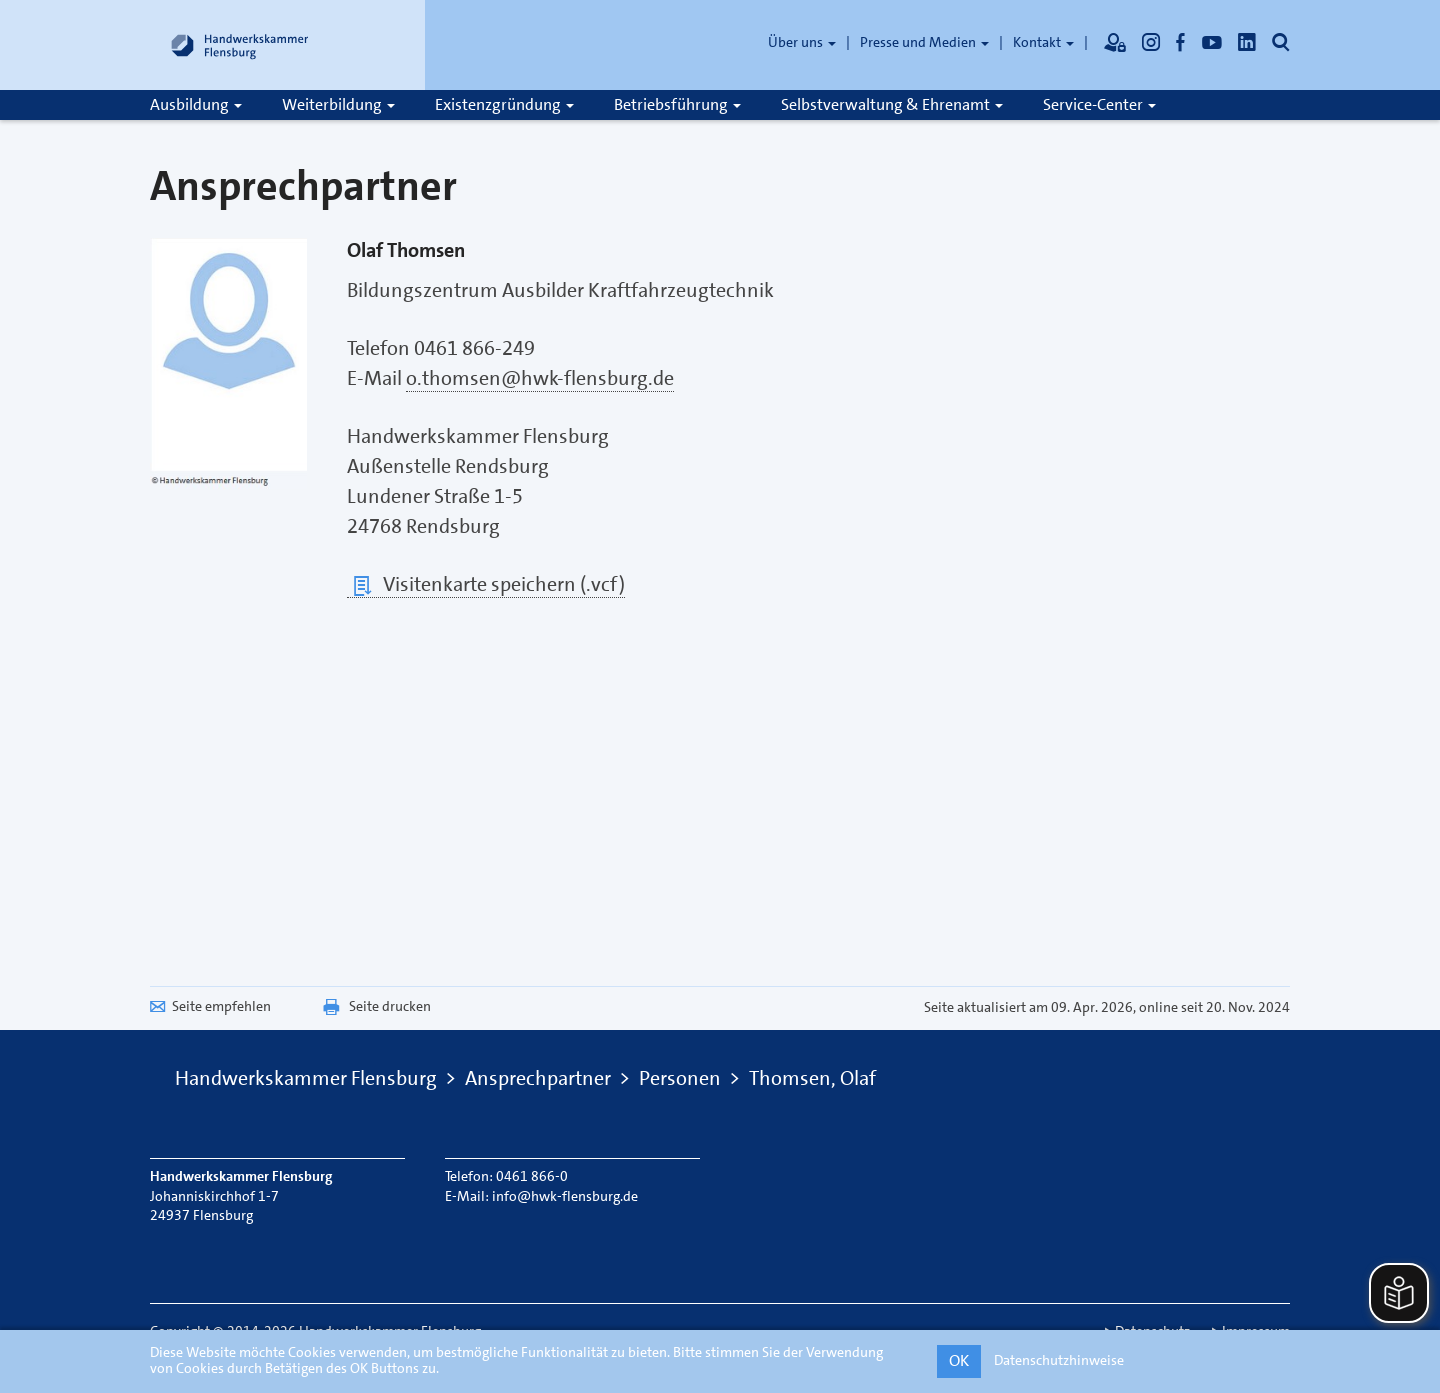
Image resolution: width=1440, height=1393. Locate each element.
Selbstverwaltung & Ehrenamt (892, 104)
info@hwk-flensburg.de (565, 1196)
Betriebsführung (677, 104)
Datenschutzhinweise (1059, 1360)
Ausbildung (196, 104)
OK (959, 1360)
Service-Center (1099, 104)
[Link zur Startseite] (240, 45)
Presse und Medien (924, 42)
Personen (680, 1078)
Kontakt (1043, 42)
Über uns (802, 42)
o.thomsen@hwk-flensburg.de (540, 378)
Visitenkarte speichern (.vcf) (486, 584)
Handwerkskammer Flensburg (306, 1078)
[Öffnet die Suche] (1281, 42)
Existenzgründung (504, 104)
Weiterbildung (338, 104)
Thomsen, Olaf (812, 1078)
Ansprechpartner (538, 1078)
